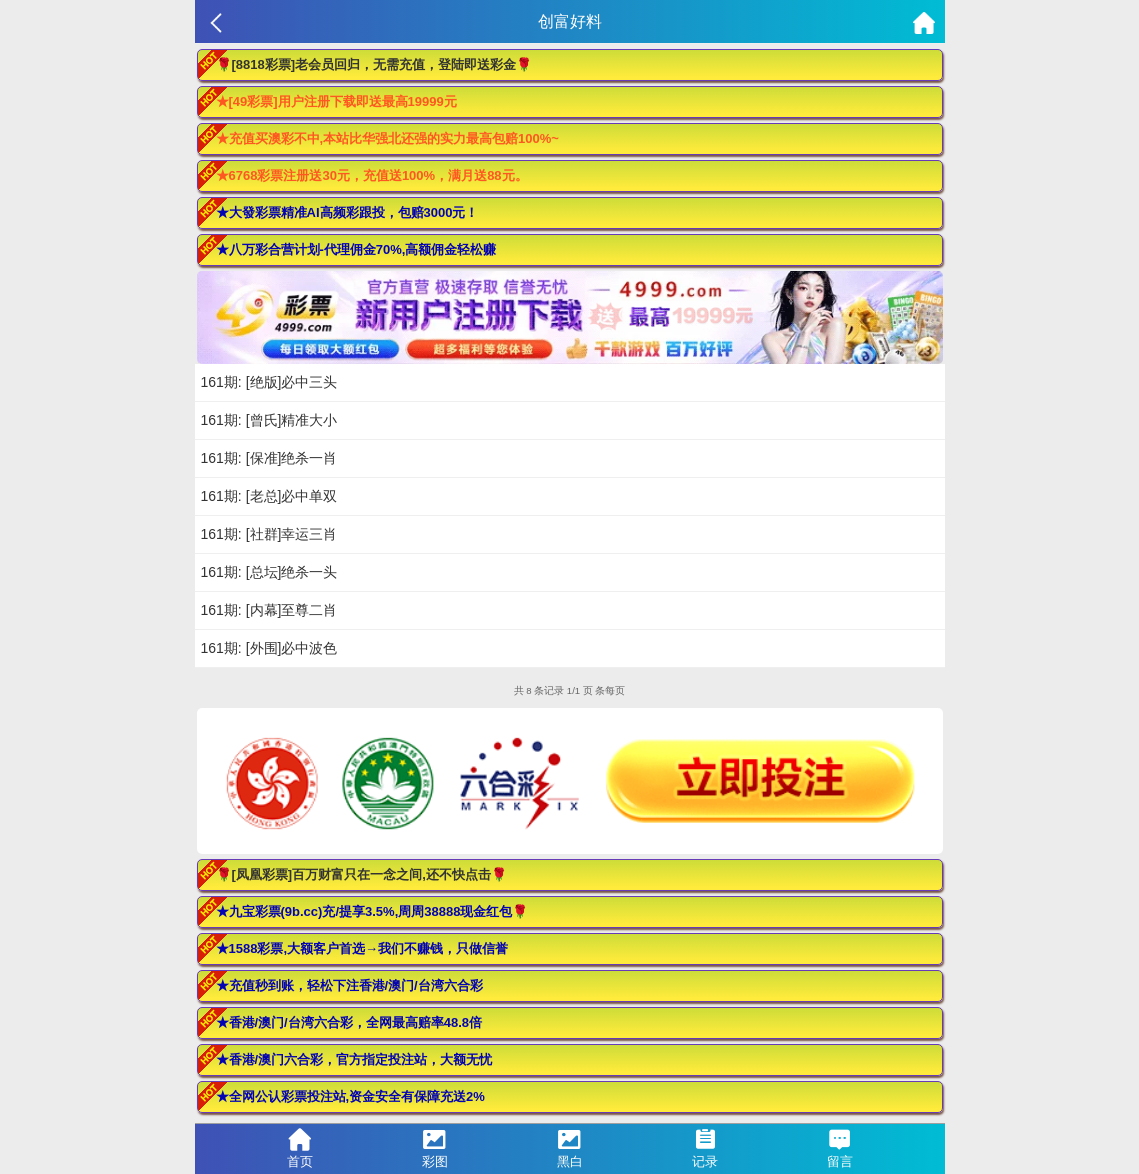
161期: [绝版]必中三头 (269, 382)
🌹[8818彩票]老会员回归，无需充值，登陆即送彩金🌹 (374, 64)
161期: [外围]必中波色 (269, 648)
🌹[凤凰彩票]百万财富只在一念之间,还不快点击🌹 (361, 874)
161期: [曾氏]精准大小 (269, 420)
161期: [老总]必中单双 (269, 496)
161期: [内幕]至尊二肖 (269, 610)
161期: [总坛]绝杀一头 (269, 572)
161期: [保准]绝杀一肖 (269, 458)
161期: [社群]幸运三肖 (269, 534)
